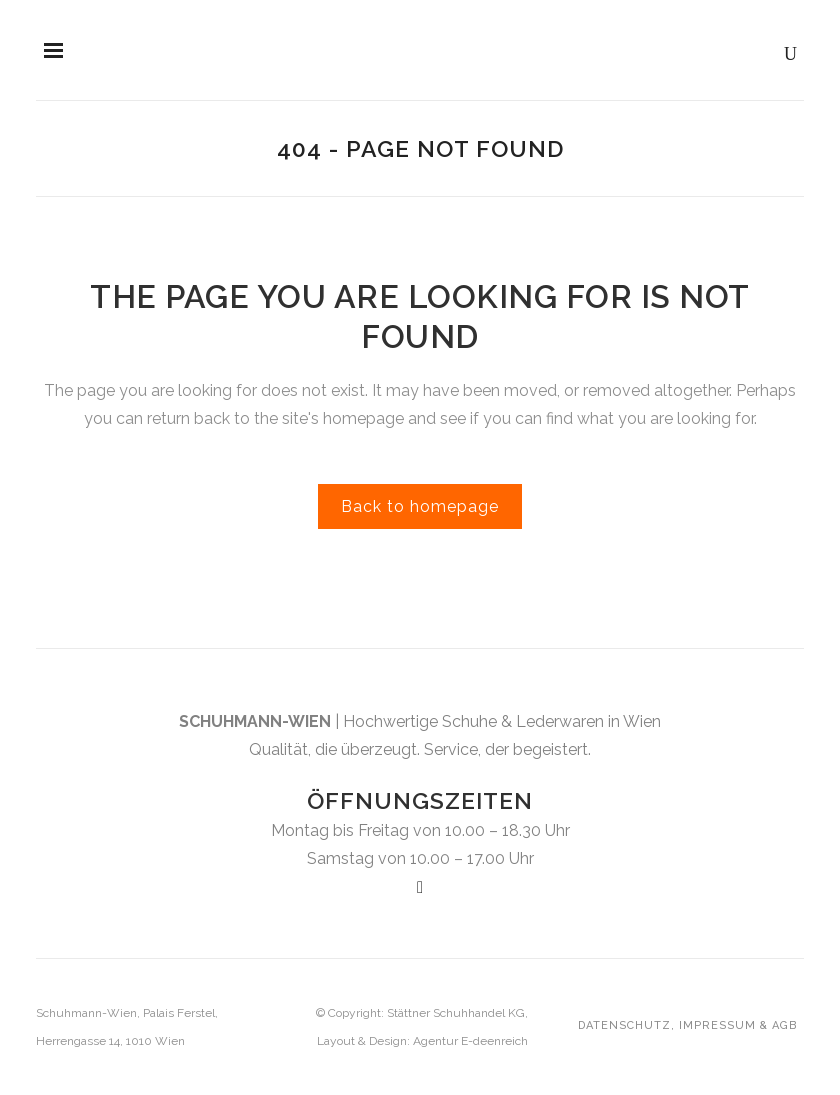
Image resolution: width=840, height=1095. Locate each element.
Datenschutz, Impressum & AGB (687, 1025)
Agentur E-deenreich (470, 1041)
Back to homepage (420, 506)
